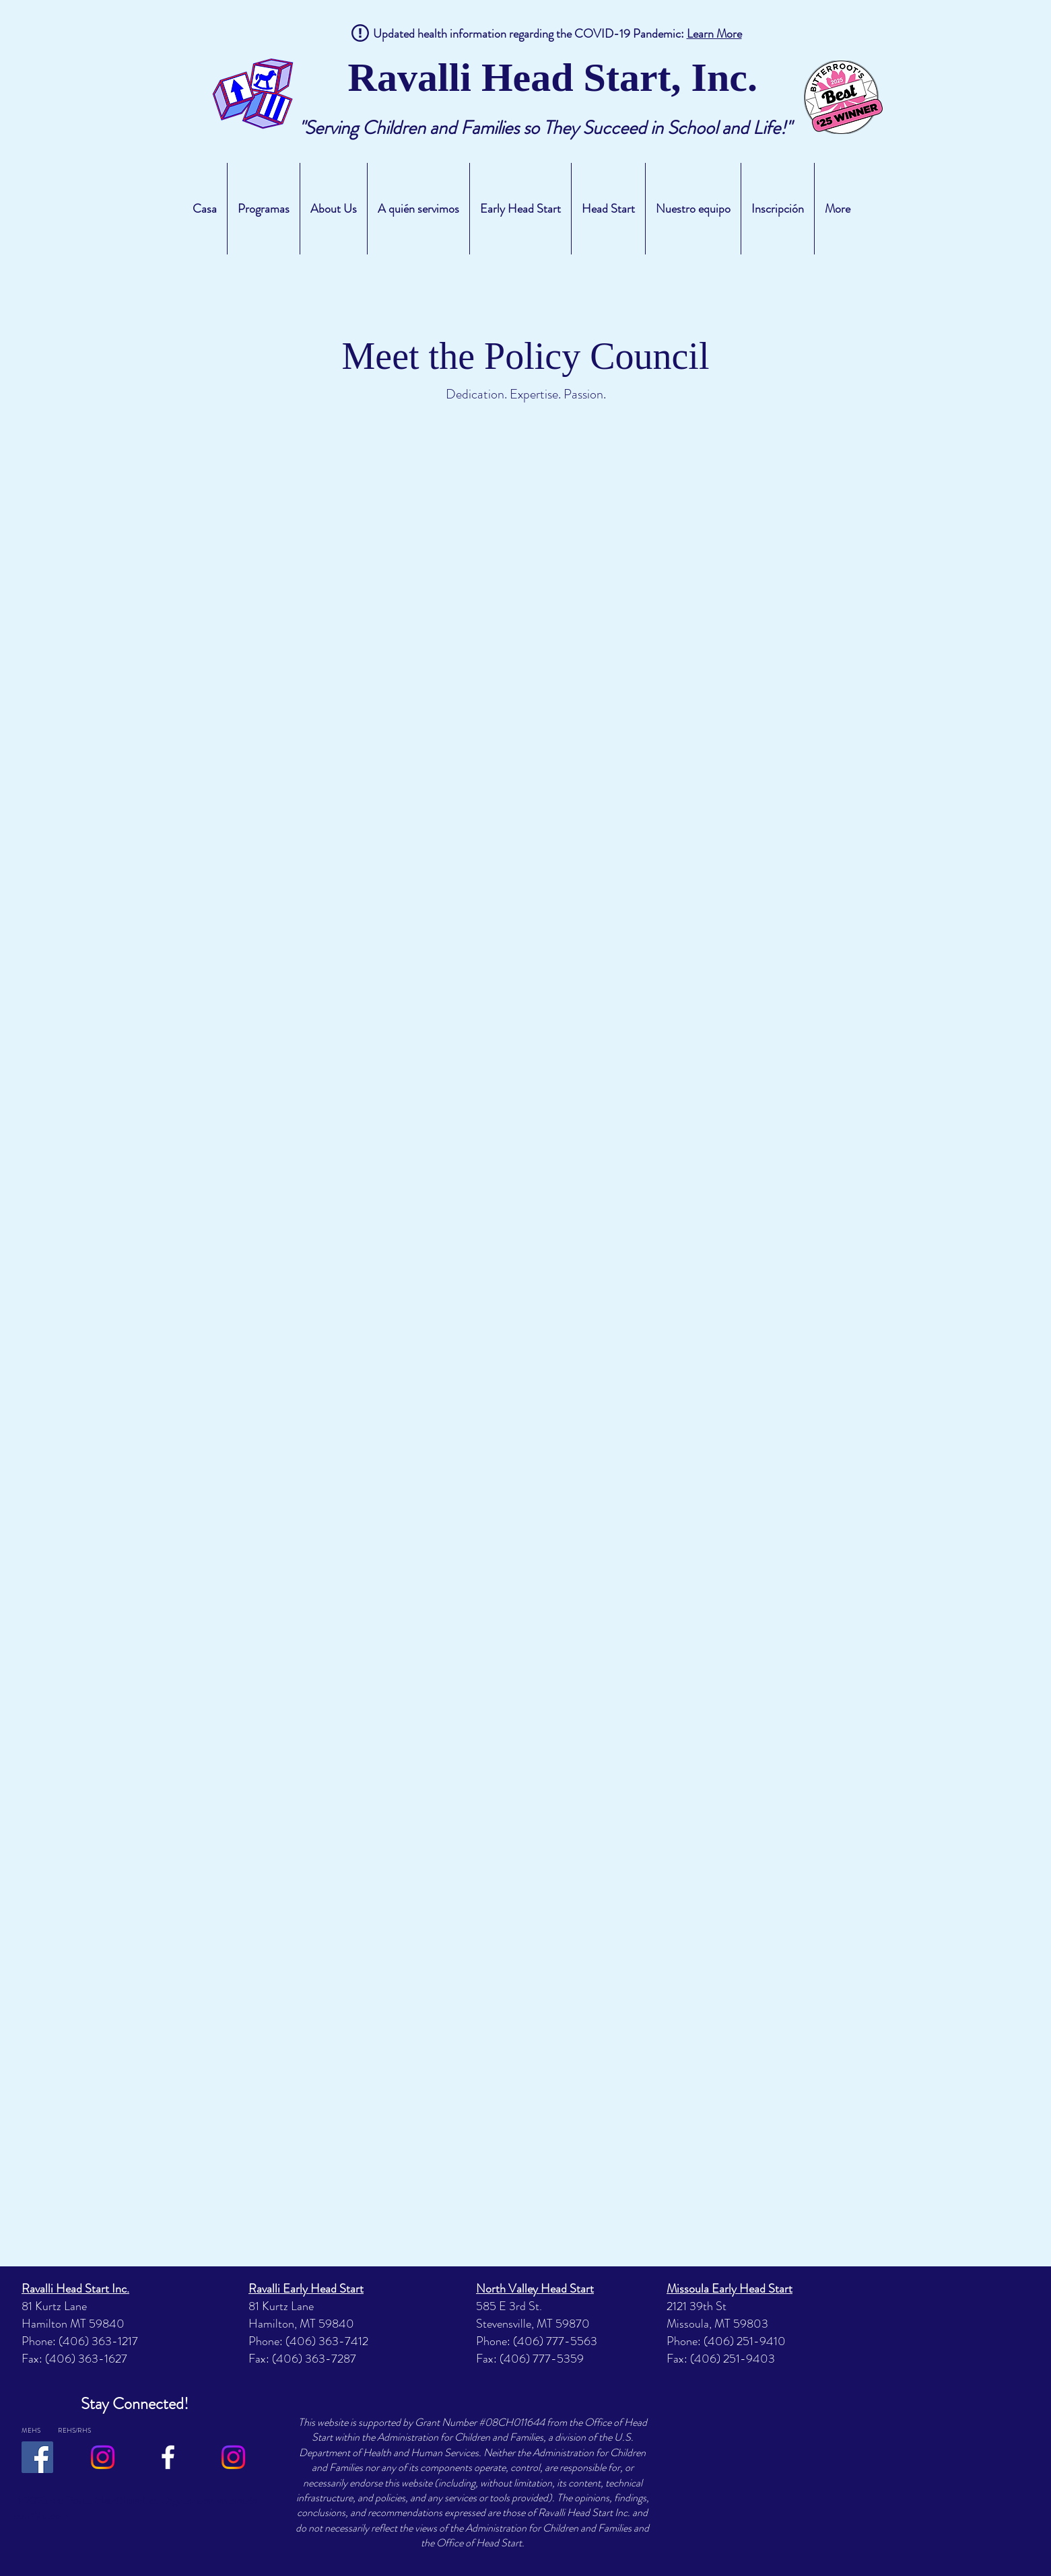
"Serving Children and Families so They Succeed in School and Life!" (545, 127)
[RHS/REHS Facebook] (168, 2457)
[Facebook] (37, 2457)
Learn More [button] (714, 33)
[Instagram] (102, 2457)
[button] (264, 208)
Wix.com (49, 2515)
